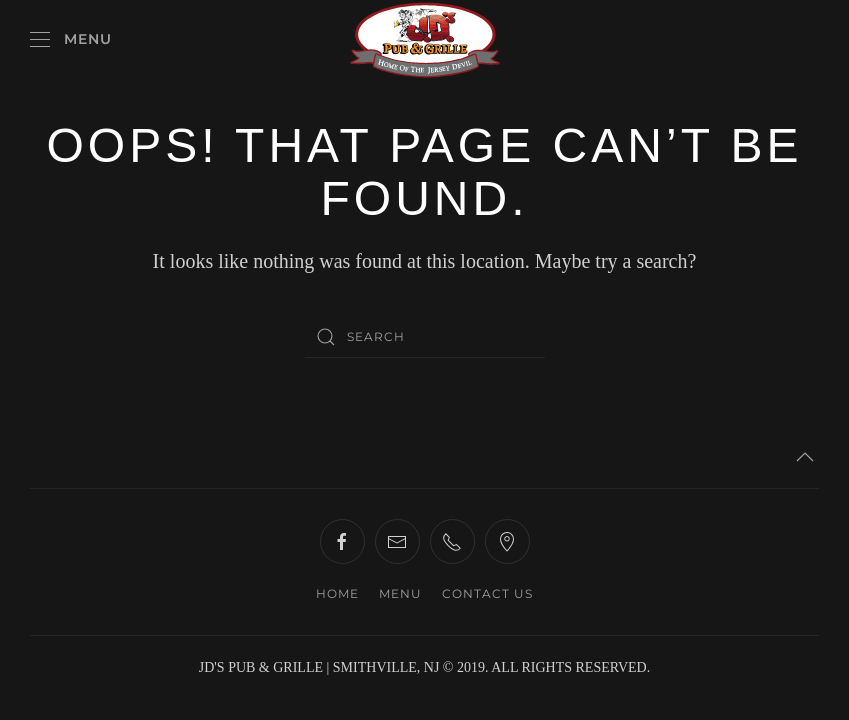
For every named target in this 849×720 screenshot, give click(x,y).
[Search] (425, 337)
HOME (337, 593)
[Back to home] (425, 40)
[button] (71, 40)
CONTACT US (487, 593)
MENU (400, 593)
